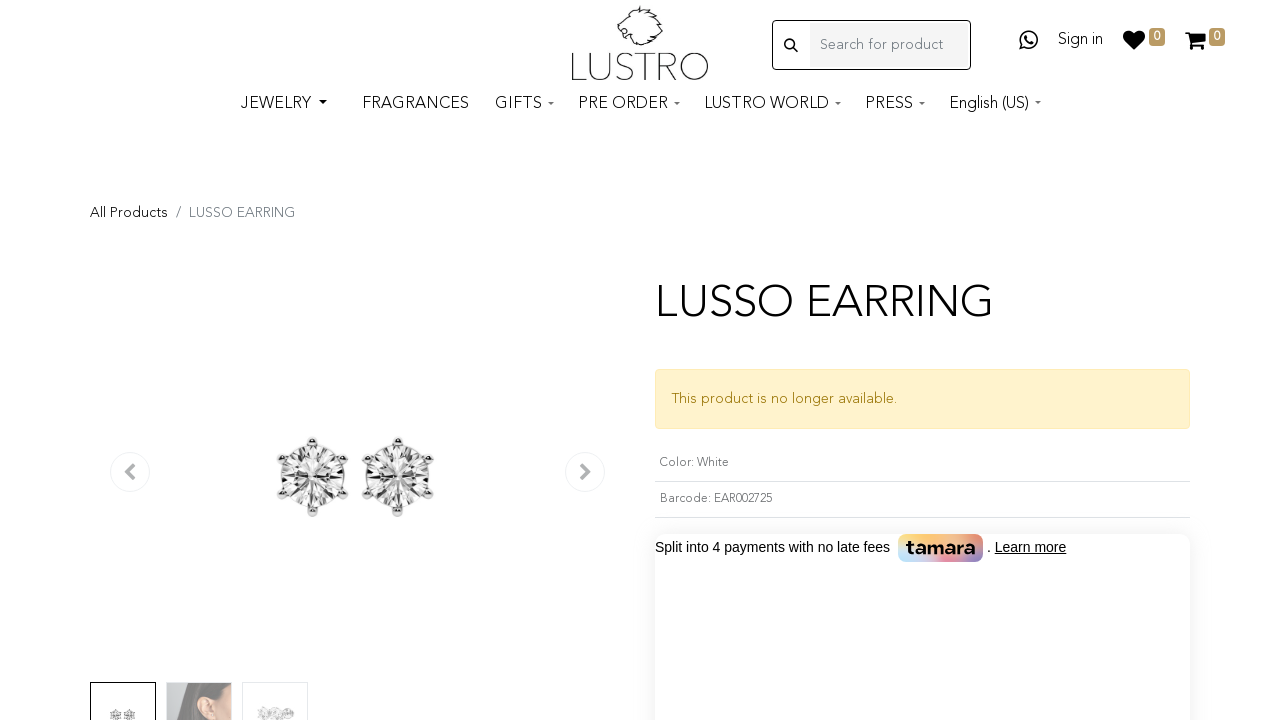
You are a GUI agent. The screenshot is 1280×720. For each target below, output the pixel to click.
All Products (129, 213)
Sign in (1080, 47)
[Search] (791, 63)
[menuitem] (415, 124)
